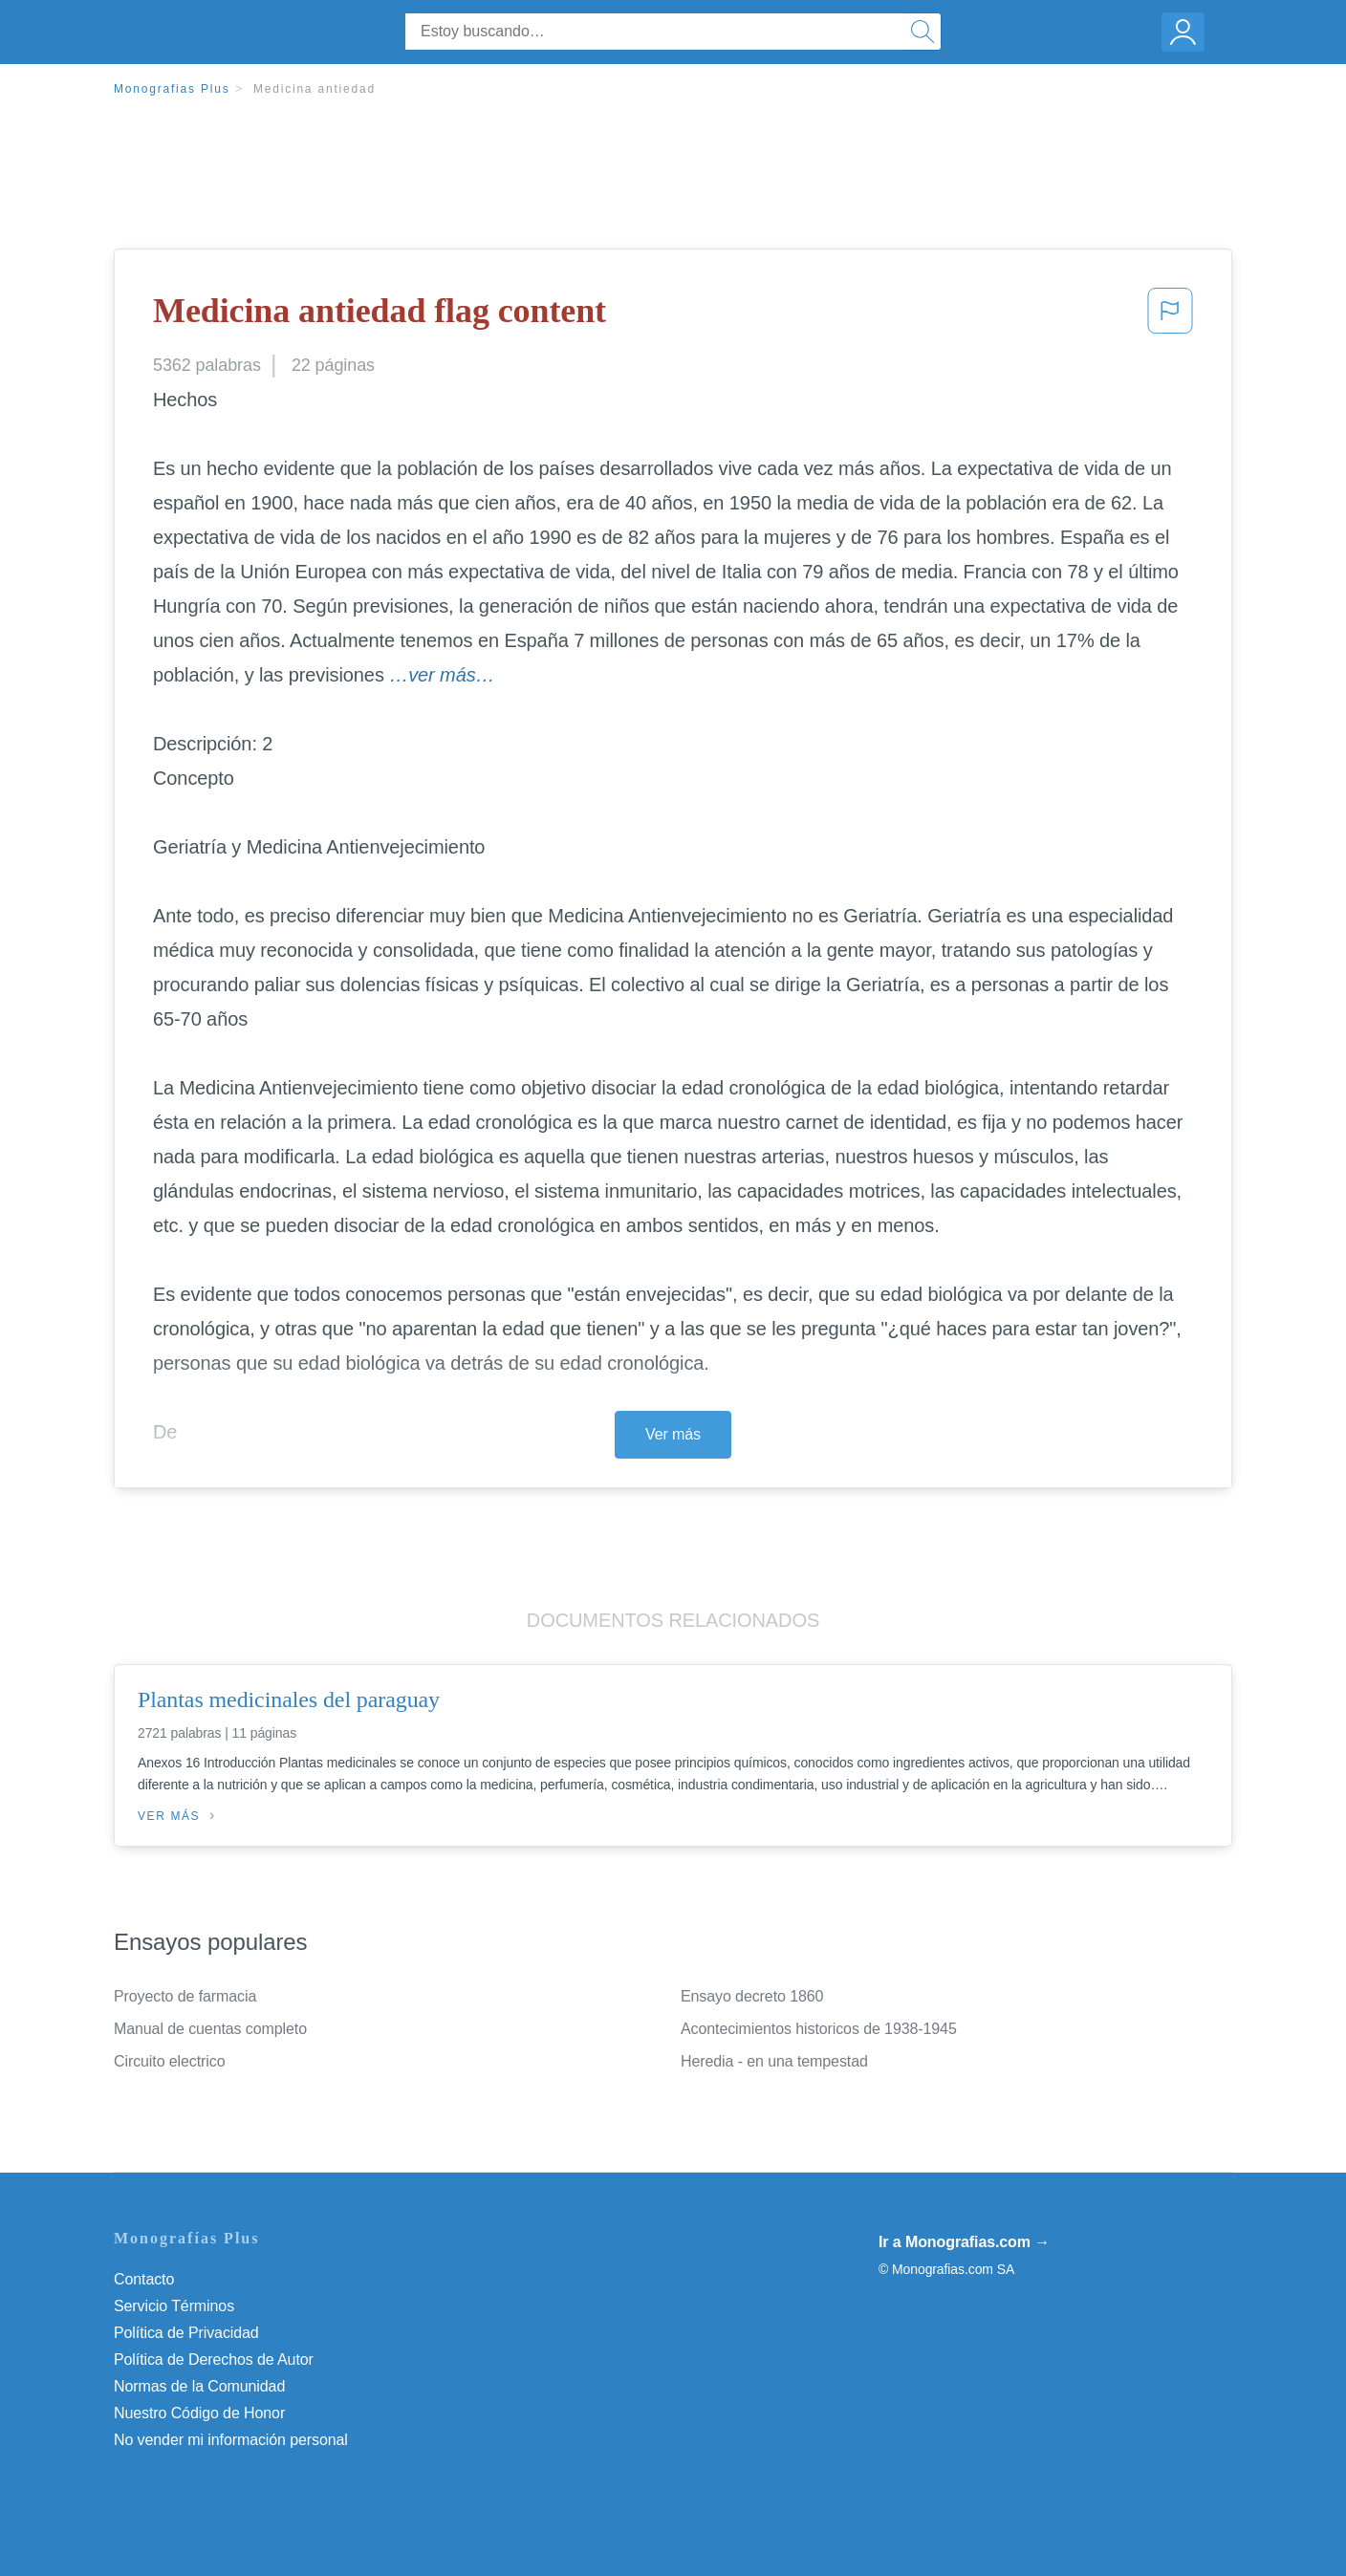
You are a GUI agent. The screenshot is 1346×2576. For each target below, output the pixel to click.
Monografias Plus (172, 89)
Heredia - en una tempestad (774, 2061)
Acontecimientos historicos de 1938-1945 (819, 2029)
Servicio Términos (174, 2306)
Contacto (144, 2279)
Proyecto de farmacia (185, 1996)
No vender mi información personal (231, 2440)
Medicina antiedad (314, 89)
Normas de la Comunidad (199, 2386)
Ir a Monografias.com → (964, 2242)
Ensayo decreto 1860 (752, 1996)
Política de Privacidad (186, 2333)
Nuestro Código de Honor (199, 2413)
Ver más (673, 1434)
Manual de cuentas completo (210, 2029)
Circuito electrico (169, 2061)
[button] (1170, 316)
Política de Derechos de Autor (214, 2359)
